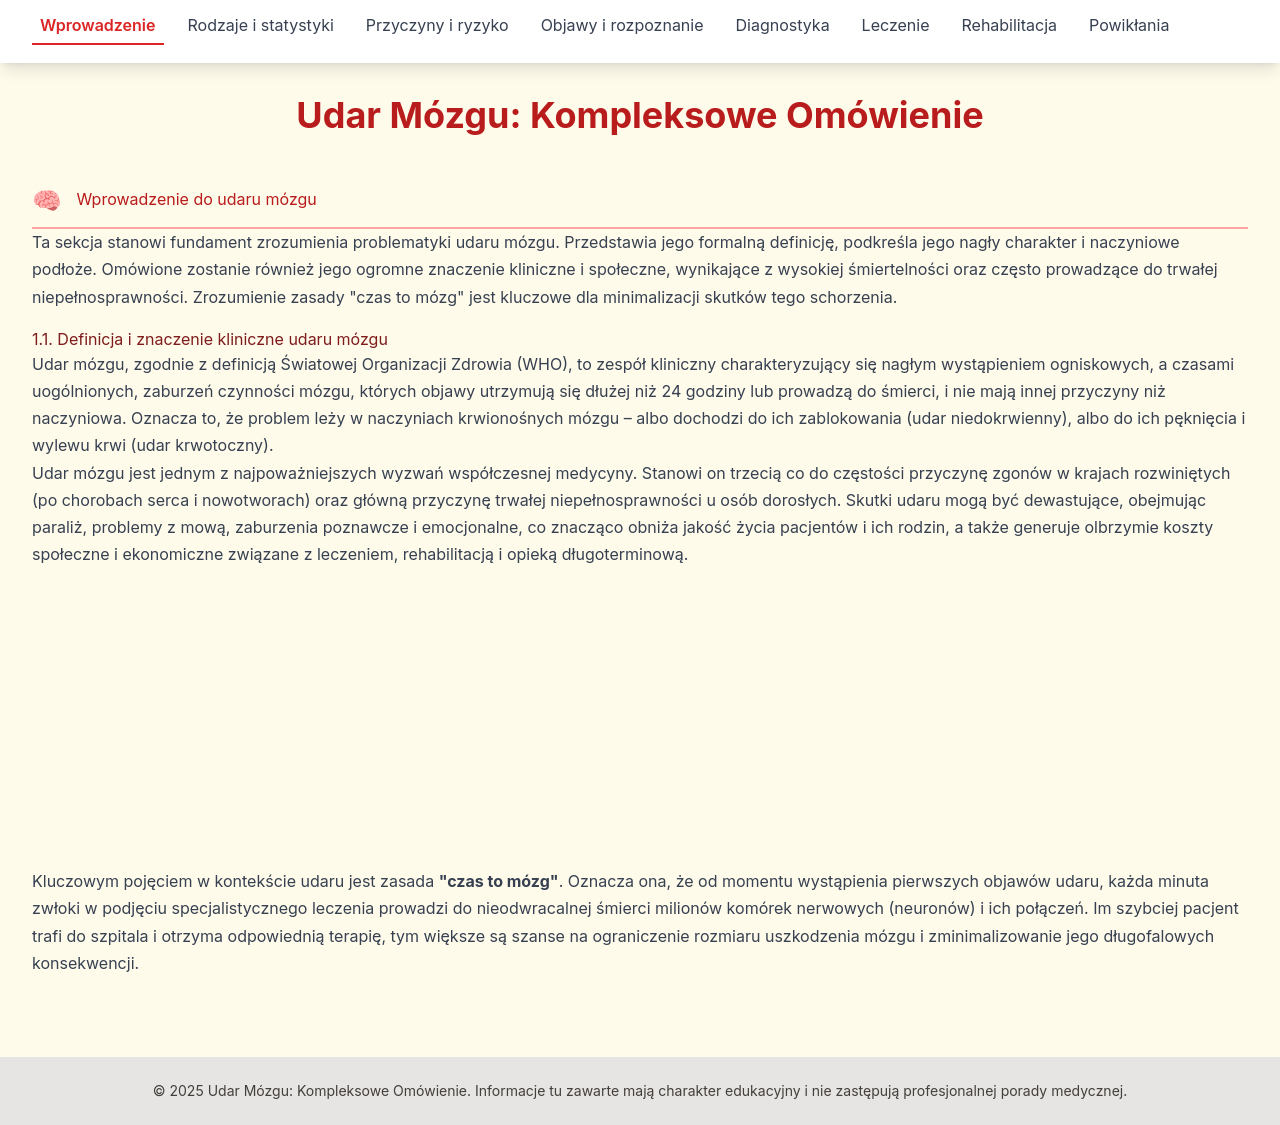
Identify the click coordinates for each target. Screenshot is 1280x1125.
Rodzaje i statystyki (261, 25)
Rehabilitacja (1009, 25)
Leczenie (896, 25)
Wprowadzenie (98, 25)
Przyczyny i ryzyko (437, 25)
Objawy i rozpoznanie (622, 25)
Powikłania (1129, 25)
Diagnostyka (783, 25)
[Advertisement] (640, 718)
